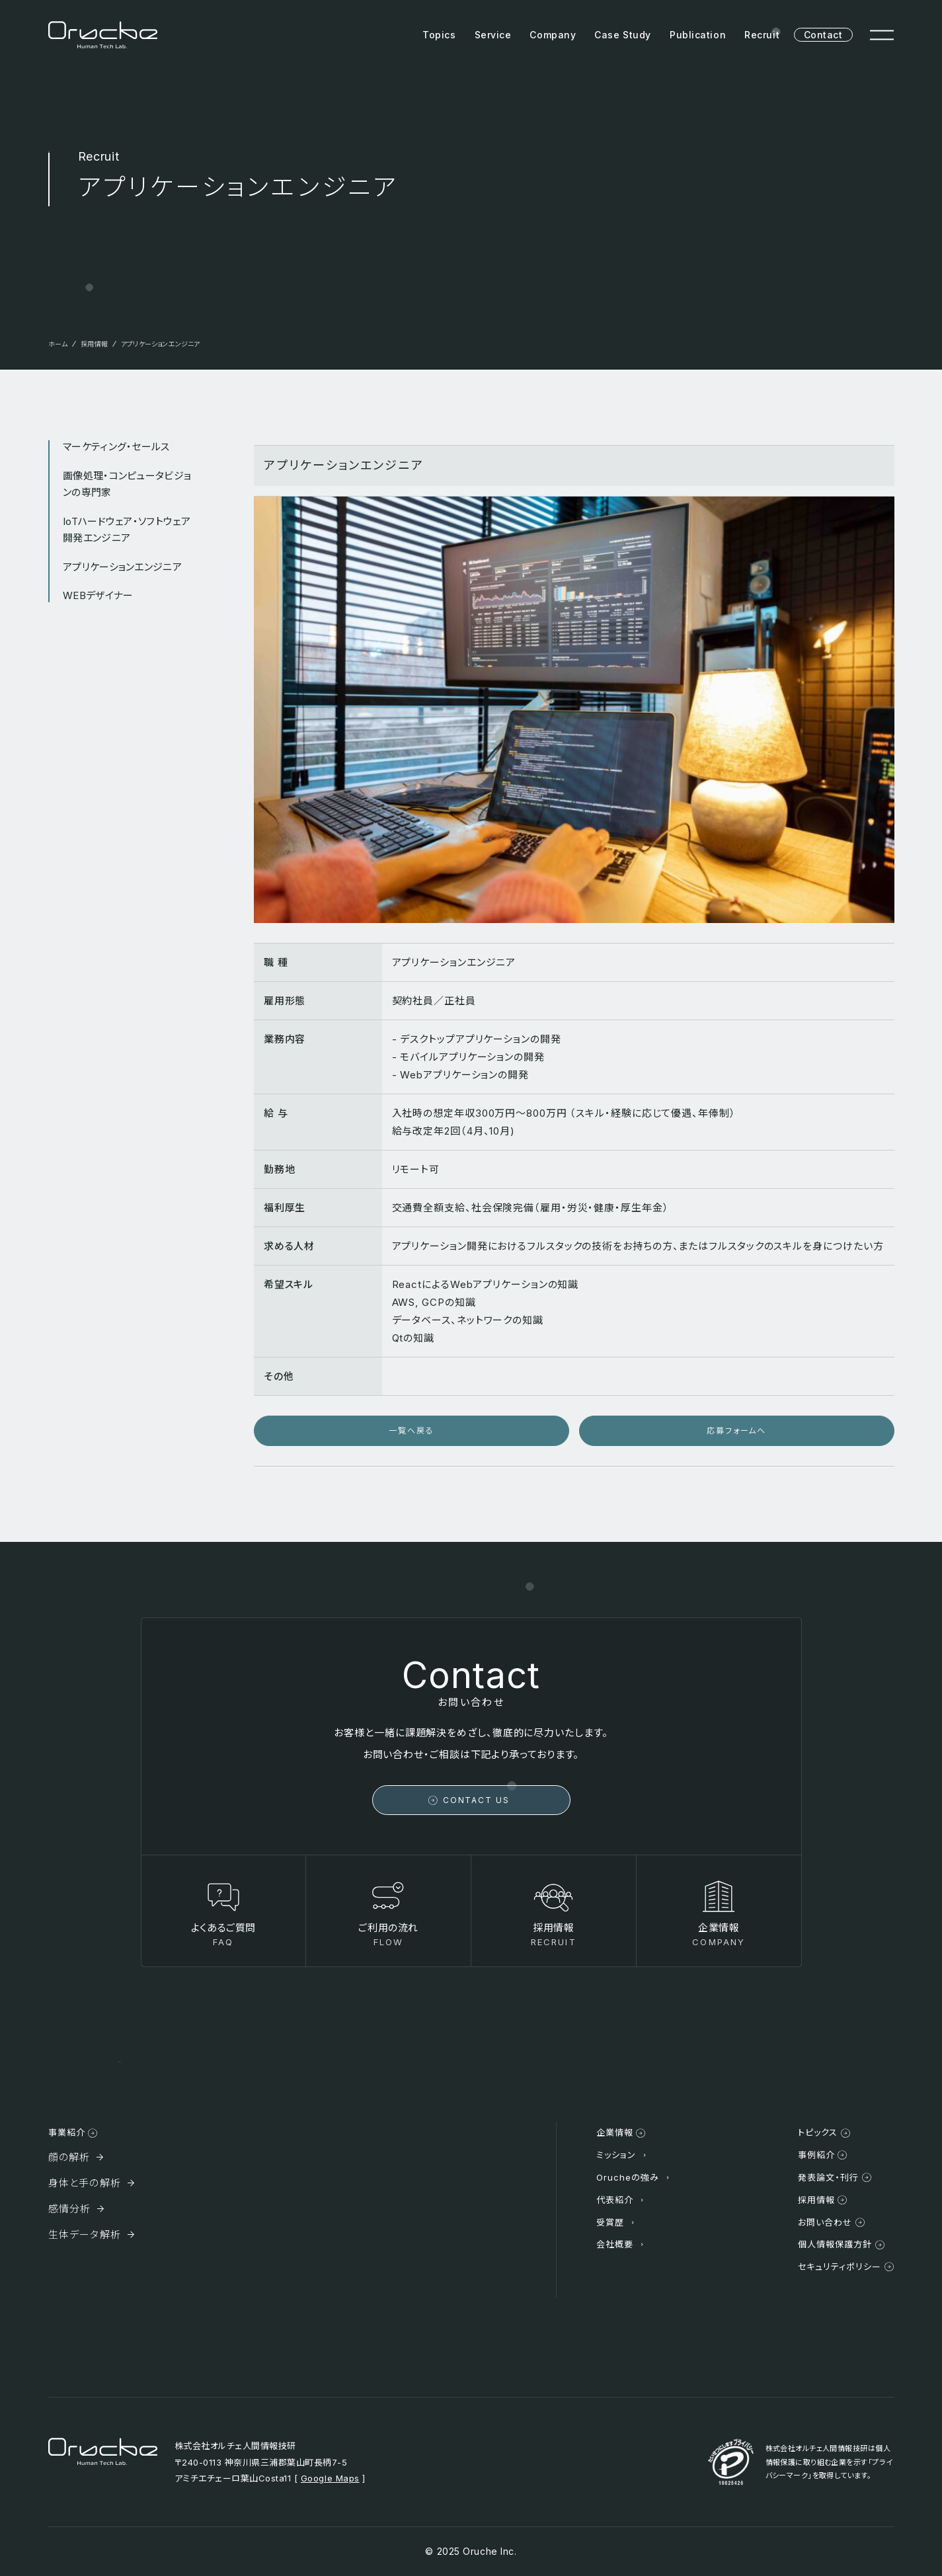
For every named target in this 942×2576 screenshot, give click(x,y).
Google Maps (330, 2478)
